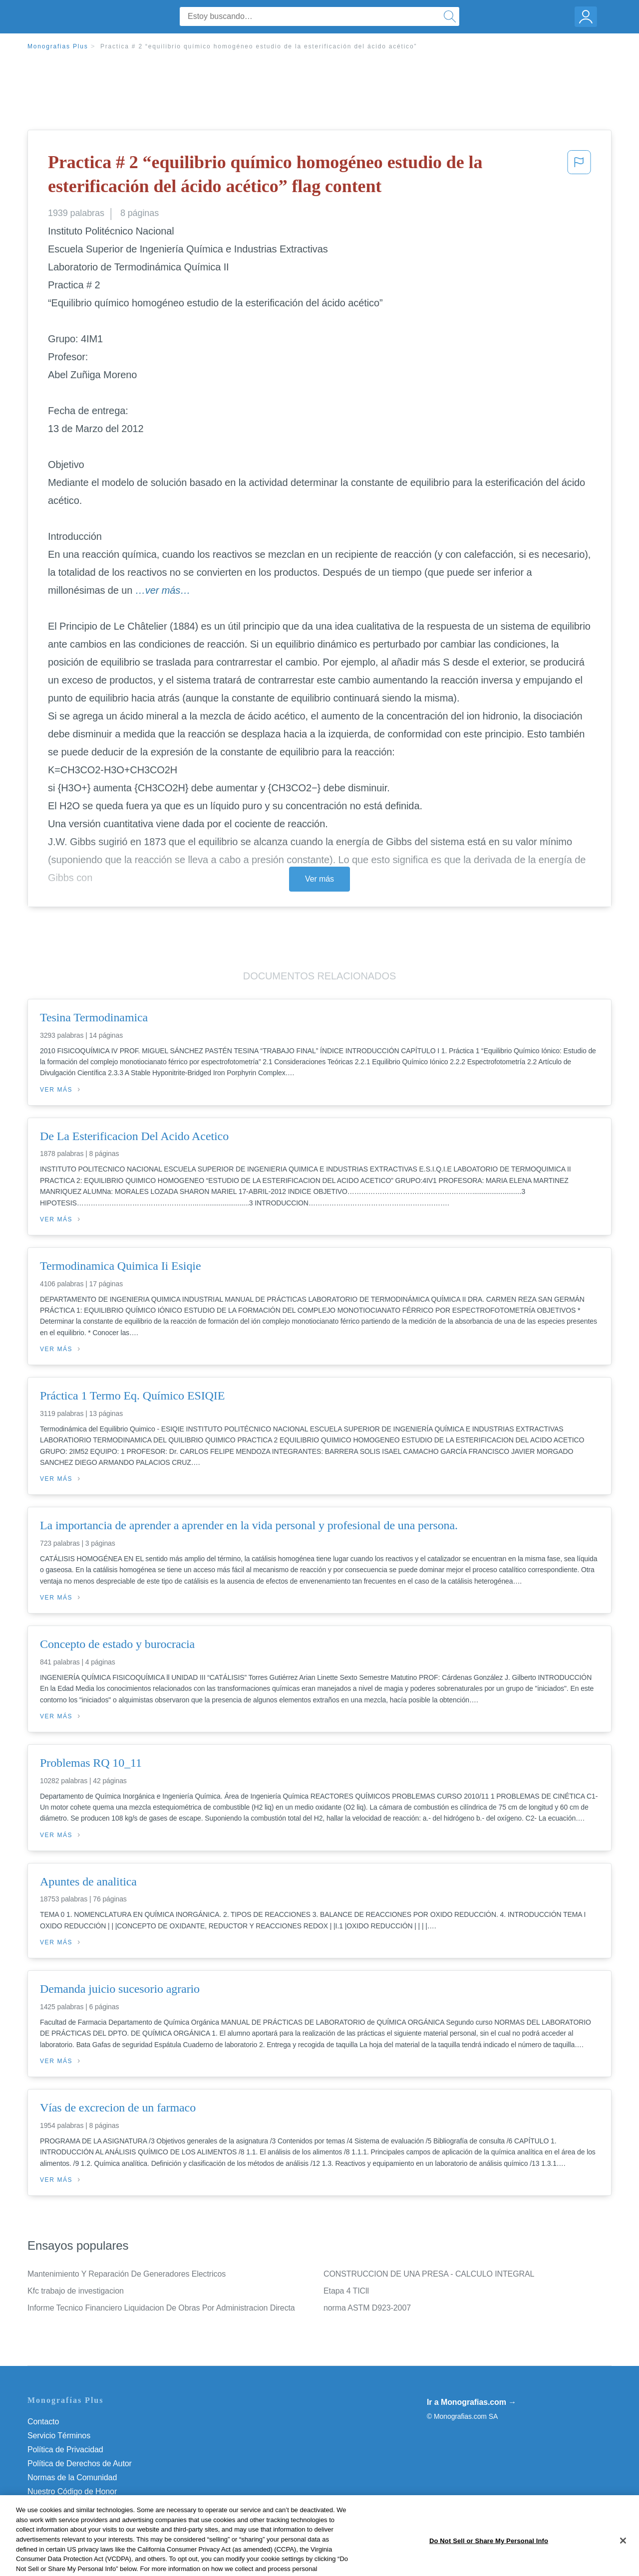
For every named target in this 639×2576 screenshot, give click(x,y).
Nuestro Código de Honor (72, 2491)
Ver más (319, 879)
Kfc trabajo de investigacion (75, 2291)
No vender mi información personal (88, 2505)
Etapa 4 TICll (346, 2291)
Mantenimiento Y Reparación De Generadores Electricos (126, 2274)
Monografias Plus (57, 46)
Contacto (43, 2421)
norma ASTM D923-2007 (367, 2308)
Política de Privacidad (65, 2449)
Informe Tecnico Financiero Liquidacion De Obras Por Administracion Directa (161, 2308)
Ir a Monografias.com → (471, 2402)
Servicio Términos (58, 2435)
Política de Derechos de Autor (79, 2463)
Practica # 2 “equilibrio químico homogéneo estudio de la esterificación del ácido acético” (258, 46)
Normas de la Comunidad (72, 2477)
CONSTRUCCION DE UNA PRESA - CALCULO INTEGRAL (428, 2274)
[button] (579, 176)
